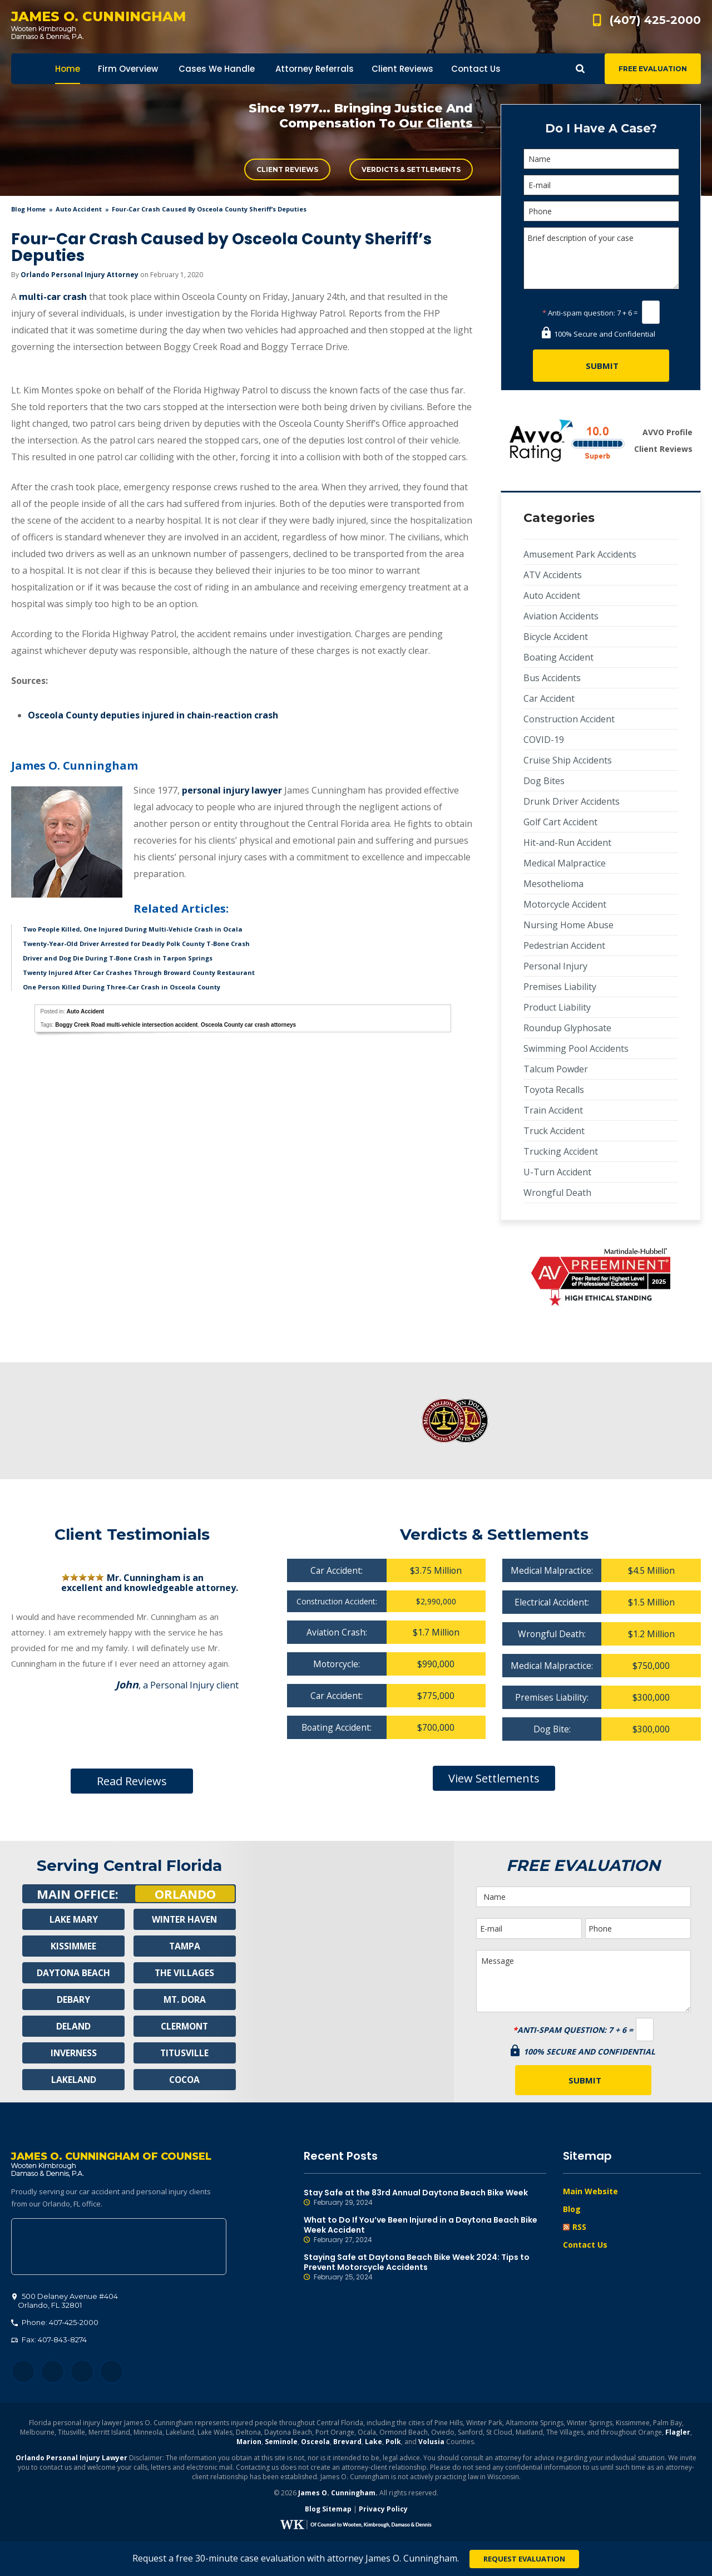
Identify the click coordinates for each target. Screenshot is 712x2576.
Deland (73, 2026)
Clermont (185, 2026)
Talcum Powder (555, 1069)
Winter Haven (184, 1919)
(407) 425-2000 (655, 20)
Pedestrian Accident (564, 945)
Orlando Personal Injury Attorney (80, 274)
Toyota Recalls (553, 1089)
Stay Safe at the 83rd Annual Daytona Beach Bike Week (425, 2198)
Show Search (580, 68)
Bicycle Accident (555, 636)
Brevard (347, 2442)
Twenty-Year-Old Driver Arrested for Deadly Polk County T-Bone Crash (136, 943)
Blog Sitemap (328, 2510)
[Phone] (601, 211)
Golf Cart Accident (560, 822)
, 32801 (65, 2302)
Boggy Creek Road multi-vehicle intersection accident (126, 1025)
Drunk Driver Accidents (571, 801)
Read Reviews (132, 1781)
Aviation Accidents (561, 616)
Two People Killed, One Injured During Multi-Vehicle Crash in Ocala (133, 929)
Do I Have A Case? (601, 128)
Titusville (184, 2053)
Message (583, 1981)
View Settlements (494, 1778)
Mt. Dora (184, 1999)
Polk (393, 2442)
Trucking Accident (560, 1151)
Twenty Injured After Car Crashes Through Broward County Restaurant (139, 972)
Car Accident (549, 698)
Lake (373, 2442)
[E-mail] (601, 185)
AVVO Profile (667, 432)
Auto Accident (79, 209)
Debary (73, 1999)
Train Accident (553, 1110)
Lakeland (73, 2079)
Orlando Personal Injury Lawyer (71, 2459)
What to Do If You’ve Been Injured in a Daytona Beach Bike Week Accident (425, 2230)
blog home (28, 209)
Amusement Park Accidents (579, 554)
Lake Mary (73, 1919)
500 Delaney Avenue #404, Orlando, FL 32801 (118, 2247)
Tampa (185, 1946)
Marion (248, 2442)
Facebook (23, 2373)
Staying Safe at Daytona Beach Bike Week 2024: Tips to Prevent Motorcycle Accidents (425, 2267)
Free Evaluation (653, 69)
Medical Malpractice (564, 863)
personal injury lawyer (232, 790)
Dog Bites (544, 780)
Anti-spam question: (578, 313)
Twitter (53, 2373)
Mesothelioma (553, 883)
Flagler (677, 2433)
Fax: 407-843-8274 (49, 2340)
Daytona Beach (73, 1973)
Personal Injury (555, 966)
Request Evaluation (524, 2559)
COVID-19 (543, 739)
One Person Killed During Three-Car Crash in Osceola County (121, 987)
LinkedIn (82, 2373)
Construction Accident (569, 719)
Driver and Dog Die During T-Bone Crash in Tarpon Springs (117, 958)
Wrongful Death (557, 1192)
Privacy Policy (383, 2510)
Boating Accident (558, 657)
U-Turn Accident (557, 1172)
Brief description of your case (601, 258)
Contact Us (585, 2244)
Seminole (281, 2442)
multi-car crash (53, 296)
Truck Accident (554, 1130)
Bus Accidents (552, 677)
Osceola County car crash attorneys (248, 1025)
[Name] (601, 159)
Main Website (590, 2191)
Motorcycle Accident (564, 904)
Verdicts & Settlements (411, 169)
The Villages (185, 1973)
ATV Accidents (552, 574)
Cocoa (184, 2079)
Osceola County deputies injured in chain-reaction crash (153, 715)
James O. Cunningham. (338, 2494)
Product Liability (557, 1007)
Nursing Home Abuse (568, 924)
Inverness (73, 2053)
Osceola (315, 2442)
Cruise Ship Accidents (567, 760)
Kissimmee (73, 1946)
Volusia (431, 2442)
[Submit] (601, 365)
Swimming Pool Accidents (576, 1048)
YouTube (111, 2373)
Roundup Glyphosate (567, 1027)
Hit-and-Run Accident (567, 842)
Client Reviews (287, 169)
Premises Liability (559, 986)
